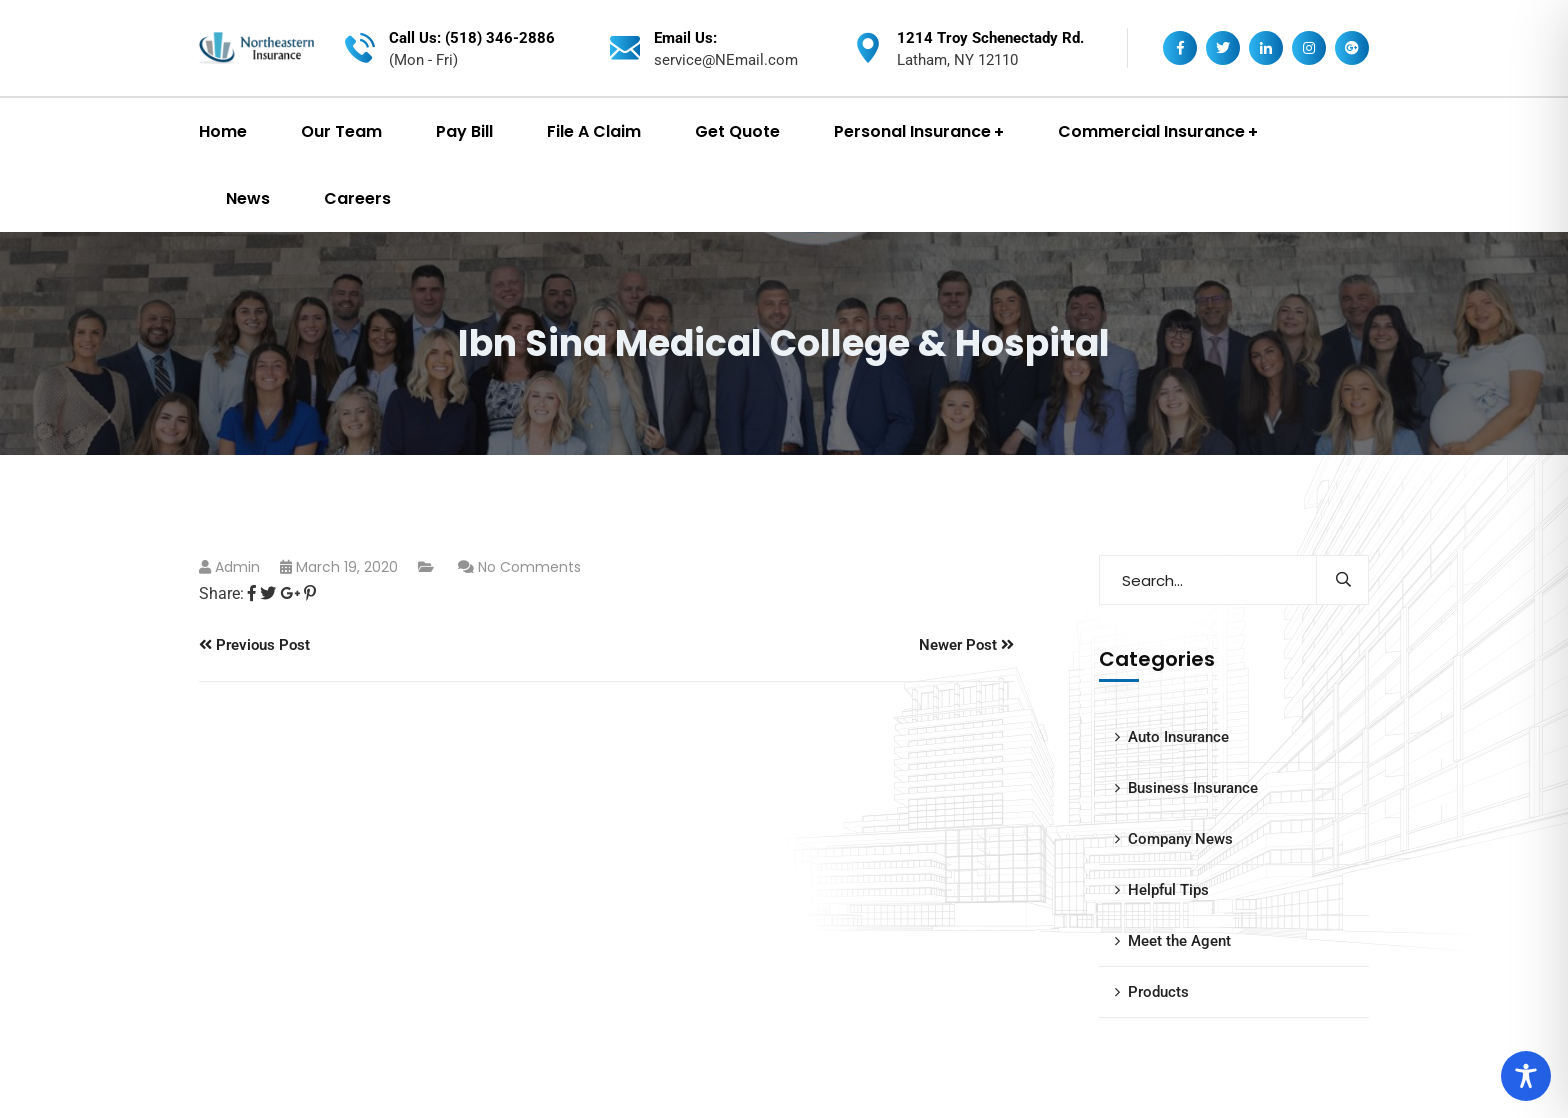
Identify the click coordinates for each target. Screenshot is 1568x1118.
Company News (1180, 839)
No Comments (529, 567)
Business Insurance (1193, 788)
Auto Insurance (1178, 737)
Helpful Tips (1168, 890)
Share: (221, 593)
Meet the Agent (1179, 941)
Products (1158, 992)
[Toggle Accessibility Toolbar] (1526, 1076)
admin (237, 567)
